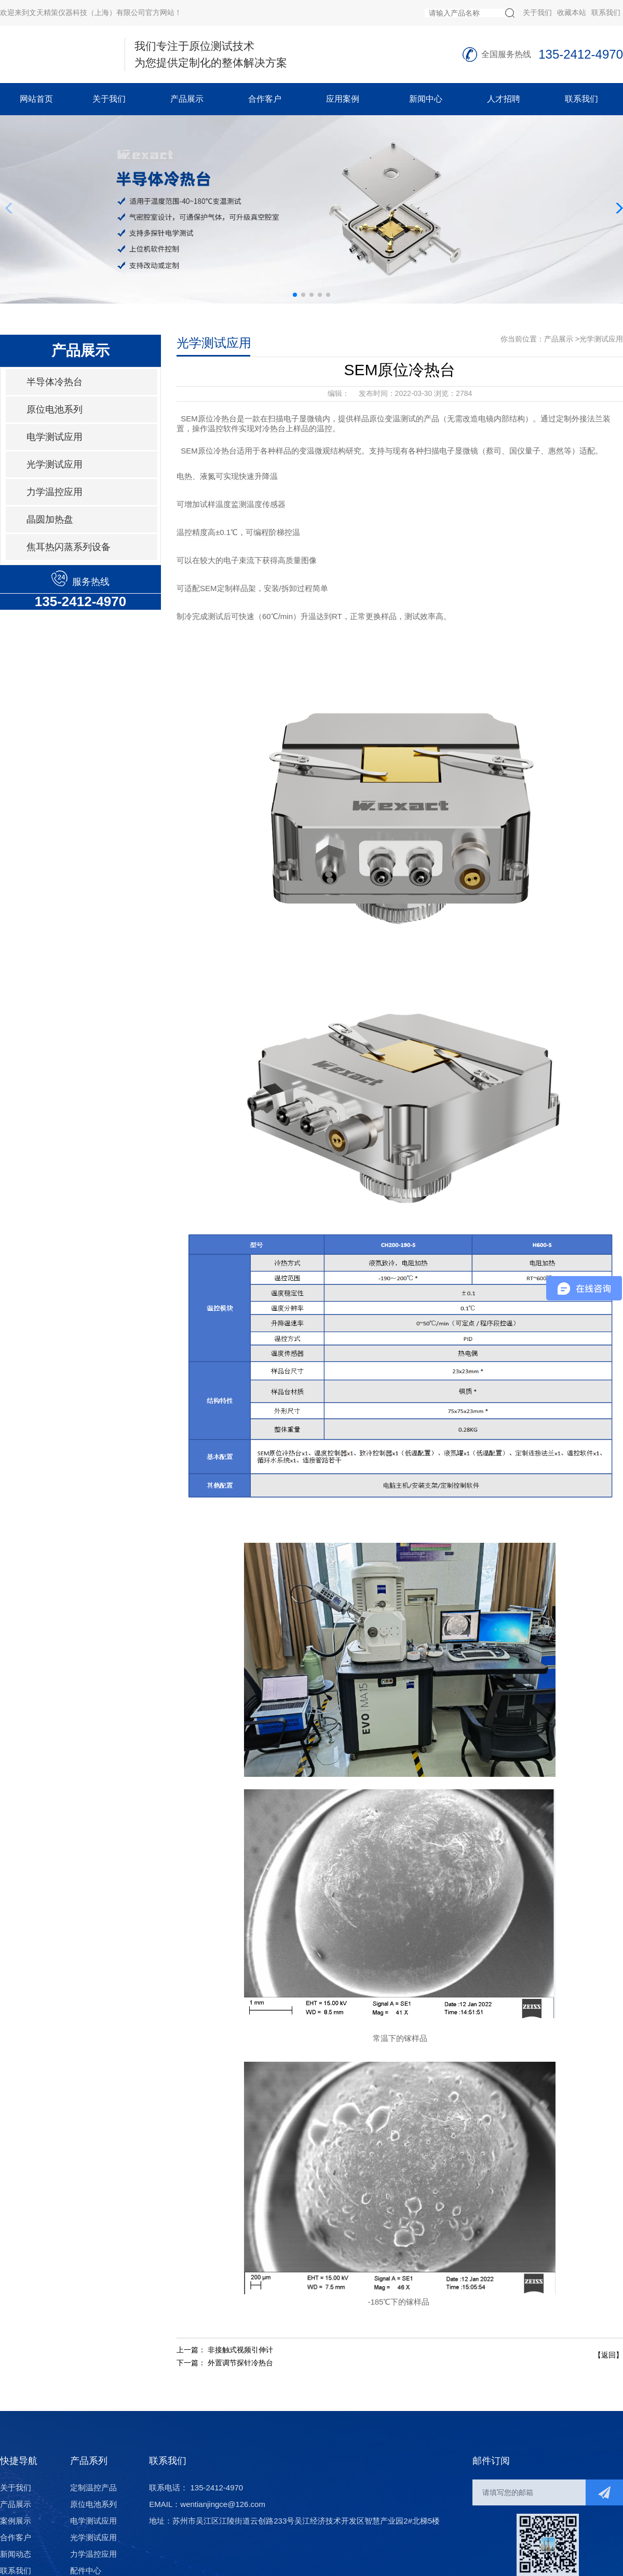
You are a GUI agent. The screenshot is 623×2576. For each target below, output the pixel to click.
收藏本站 (571, 12)
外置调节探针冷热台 (240, 2363)
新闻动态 (15, 2554)
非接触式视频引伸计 (240, 2350)
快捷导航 (18, 2461)
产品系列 (88, 2461)
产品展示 (187, 98)
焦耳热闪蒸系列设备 (68, 547)
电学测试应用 (54, 437)
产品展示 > (561, 339)
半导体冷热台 (54, 382)
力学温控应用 (54, 492)
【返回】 (608, 2355)
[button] (295, 295)
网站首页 (36, 98)
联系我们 (605, 12)
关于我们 (537, 12)
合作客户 (264, 98)
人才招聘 (503, 98)
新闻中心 (425, 98)
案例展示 (15, 2520)
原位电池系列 (54, 409)
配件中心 (85, 2570)
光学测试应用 (54, 464)
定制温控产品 (93, 2487)
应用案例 (342, 98)
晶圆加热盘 (49, 519)
